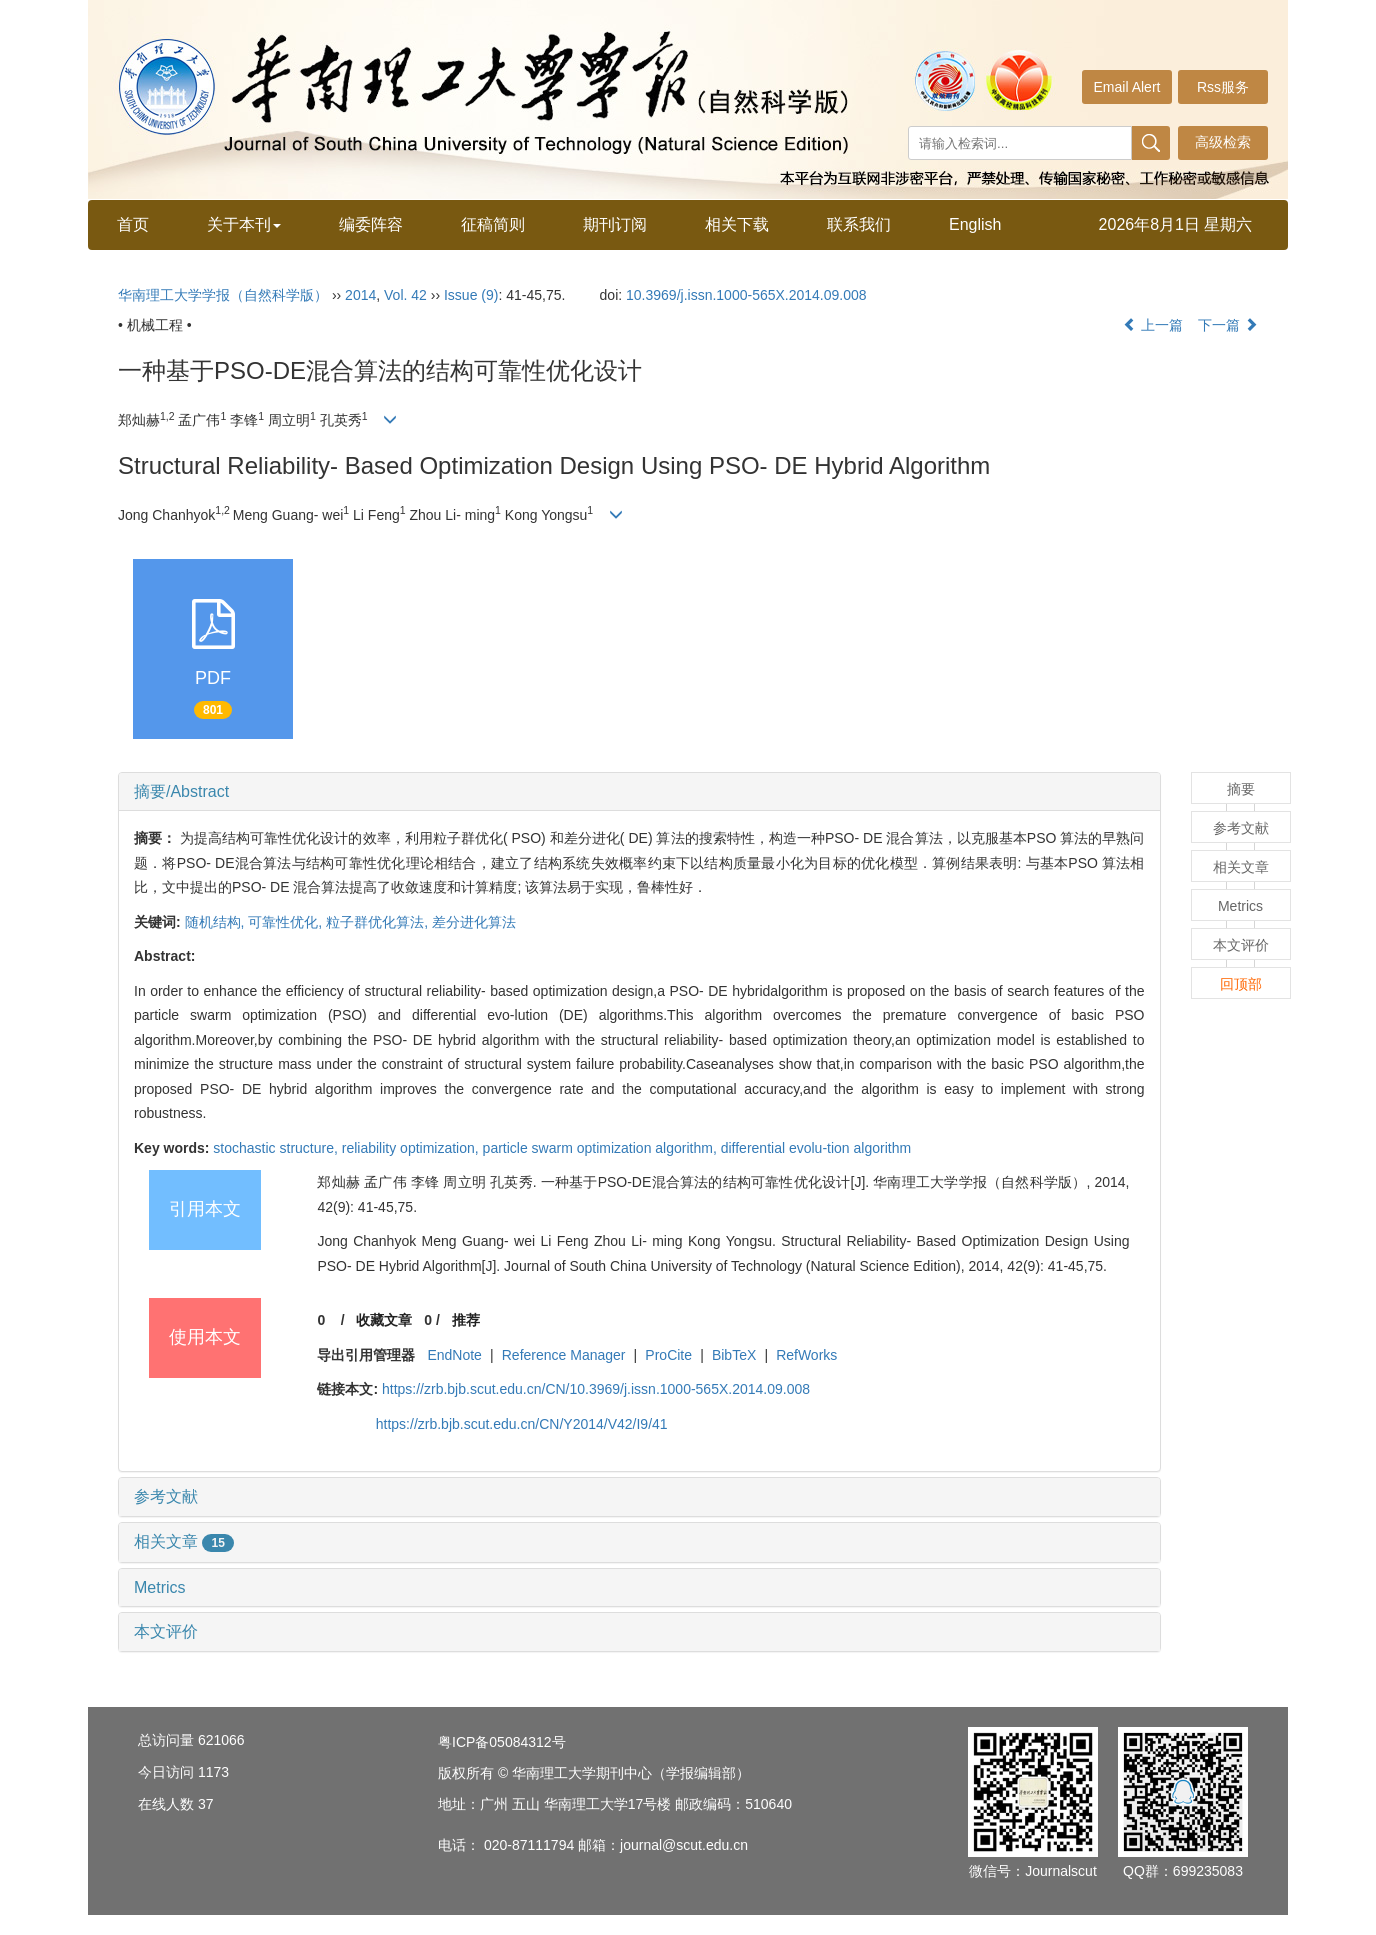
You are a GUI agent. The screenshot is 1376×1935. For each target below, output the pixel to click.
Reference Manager (564, 1355)
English (975, 224)
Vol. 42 (405, 295)
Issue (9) (471, 295)
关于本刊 (244, 224)
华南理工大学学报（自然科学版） (223, 295)
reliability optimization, (412, 1148)
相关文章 (184, 1541)
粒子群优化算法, (379, 922)
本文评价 (166, 1631)
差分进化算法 (474, 922)
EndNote (454, 1355)
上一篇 (1153, 325)
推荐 (466, 1320)
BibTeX (734, 1355)
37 (206, 1804)
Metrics (160, 1587)
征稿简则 (493, 224)
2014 (360, 295)
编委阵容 (371, 224)
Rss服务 (1223, 87)
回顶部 (1241, 984)
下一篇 (1228, 325)
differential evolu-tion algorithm (816, 1148)
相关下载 (737, 224)
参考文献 (166, 1496)
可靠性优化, (287, 922)
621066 (221, 1740)
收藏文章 (384, 1320)
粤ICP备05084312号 (502, 1742)
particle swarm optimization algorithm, (602, 1148)
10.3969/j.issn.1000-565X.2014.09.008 (746, 295)
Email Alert (1127, 87)
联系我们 (859, 224)
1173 (213, 1772)
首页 (133, 224)
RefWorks (806, 1355)
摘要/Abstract (181, 791)
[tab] (639, 792)
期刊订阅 (615, 224)
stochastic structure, (277, 1148)
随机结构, (217, 922)
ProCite (668, 1355)
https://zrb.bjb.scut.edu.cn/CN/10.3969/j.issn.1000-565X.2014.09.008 (596, 1389)
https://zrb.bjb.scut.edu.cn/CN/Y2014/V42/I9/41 (522, 1424)
